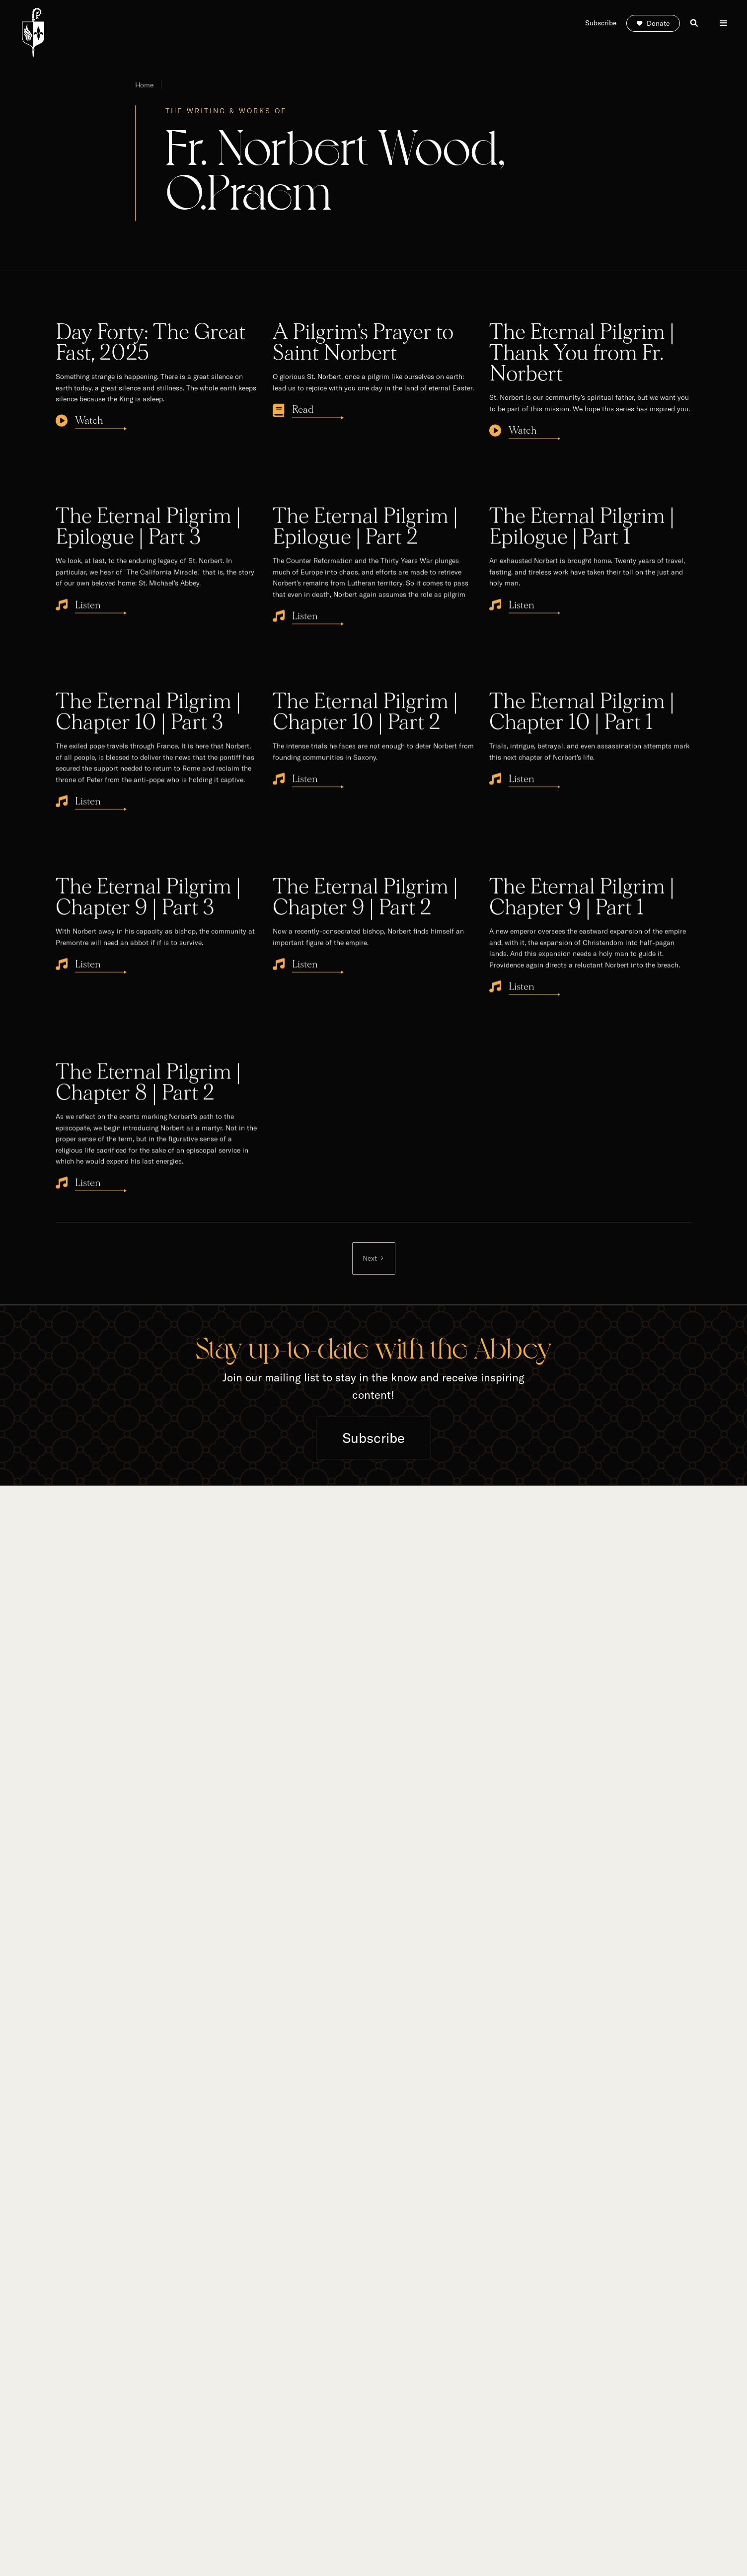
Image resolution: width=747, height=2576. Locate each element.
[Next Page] (373, 1258)
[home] (33, 32)
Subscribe (373, 1437)
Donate (658, 23)
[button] (724, 23)
